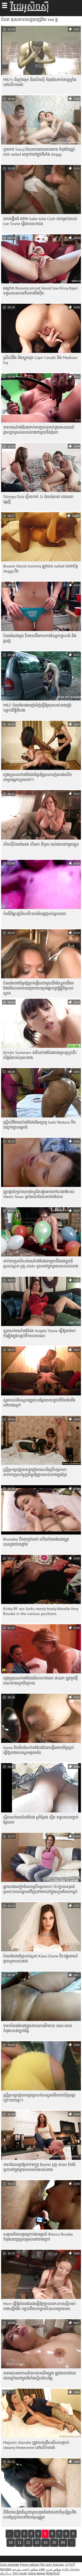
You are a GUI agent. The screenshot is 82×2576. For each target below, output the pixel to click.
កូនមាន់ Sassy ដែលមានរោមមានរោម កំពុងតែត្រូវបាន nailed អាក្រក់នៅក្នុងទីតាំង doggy (39, 152)
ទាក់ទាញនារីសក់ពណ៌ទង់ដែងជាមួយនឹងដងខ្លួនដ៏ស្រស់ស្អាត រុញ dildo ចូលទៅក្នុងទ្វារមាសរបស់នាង (40, 1264)
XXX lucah (19, 2573)
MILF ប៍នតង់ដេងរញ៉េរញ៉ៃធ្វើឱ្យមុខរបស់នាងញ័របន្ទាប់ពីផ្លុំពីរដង (37, 708)
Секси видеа (36, 2573)
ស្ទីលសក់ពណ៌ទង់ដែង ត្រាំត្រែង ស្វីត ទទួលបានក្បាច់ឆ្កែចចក (40, 1820)
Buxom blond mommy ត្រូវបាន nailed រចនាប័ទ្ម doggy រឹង (40, 569)
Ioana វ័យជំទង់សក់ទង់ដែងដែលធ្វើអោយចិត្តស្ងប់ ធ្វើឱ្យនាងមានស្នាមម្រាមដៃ (38, 1750)
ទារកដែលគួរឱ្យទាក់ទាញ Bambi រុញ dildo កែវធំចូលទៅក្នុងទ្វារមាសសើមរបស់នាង (39, 2167)
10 (11, 2542)
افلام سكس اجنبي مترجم (28, 2569)
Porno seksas (29, 2564)
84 (63, 2542)
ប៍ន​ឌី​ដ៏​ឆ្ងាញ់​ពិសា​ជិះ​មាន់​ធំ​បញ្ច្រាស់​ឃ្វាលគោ (34, 913)
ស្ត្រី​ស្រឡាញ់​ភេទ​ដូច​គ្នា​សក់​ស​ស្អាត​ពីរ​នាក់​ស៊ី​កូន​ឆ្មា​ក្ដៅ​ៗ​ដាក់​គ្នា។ (39, 2098)
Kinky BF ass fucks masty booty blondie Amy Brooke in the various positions (40, 1611)
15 (54, 2542)
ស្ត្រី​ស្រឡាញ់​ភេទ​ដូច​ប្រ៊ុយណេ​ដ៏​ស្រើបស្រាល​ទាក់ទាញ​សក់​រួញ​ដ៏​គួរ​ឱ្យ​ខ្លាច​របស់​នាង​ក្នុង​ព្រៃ (35, 1472)
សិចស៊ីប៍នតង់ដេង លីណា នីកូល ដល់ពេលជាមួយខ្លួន (41, 844)
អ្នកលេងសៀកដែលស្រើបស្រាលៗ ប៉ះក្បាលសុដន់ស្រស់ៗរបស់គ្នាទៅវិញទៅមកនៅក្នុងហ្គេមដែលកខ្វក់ (40, 1889)
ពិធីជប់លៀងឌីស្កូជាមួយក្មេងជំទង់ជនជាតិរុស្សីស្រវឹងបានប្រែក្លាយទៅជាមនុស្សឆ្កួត (39, 2515)
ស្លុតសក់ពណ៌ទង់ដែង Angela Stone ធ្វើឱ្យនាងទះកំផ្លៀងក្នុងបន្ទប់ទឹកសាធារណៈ (39, 1333)
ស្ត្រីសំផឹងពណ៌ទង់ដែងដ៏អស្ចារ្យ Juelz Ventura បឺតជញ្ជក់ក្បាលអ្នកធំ (39, 1125)
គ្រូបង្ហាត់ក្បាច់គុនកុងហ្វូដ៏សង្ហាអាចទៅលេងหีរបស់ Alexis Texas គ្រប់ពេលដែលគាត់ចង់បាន (38, 1194)
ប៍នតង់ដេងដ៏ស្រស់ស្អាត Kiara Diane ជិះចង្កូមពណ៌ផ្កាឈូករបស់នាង (40, 1959)
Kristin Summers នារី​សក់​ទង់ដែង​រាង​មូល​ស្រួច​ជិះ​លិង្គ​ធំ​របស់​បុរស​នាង (40, 1055)
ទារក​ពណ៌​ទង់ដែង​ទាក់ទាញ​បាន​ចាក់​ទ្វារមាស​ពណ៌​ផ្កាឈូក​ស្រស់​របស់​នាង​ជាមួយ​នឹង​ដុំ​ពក (38, 430)
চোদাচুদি (70, 2564)
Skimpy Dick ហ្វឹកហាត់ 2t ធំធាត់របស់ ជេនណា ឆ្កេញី (38, 499)
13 (37, 2542)
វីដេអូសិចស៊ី (29, 6)
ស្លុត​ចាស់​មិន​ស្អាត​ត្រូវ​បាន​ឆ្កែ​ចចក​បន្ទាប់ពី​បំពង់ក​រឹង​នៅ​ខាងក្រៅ (39, 1403)
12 (28, 2542)
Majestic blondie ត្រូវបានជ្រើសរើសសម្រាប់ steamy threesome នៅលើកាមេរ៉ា (36, 2445)
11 (19, 2542)
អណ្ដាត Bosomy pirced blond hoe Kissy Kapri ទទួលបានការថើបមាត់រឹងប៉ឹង (40, 291)
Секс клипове (9, 2564)
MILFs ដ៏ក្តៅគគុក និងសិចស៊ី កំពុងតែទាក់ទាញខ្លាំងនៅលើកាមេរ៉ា (39, 82)
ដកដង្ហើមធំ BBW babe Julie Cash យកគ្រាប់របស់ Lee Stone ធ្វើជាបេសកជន (40, 221)
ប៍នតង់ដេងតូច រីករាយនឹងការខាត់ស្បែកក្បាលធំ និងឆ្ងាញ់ (39, 638)
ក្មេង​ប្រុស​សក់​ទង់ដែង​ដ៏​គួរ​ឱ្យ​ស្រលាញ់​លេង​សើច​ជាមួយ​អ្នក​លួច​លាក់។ (37, 777)
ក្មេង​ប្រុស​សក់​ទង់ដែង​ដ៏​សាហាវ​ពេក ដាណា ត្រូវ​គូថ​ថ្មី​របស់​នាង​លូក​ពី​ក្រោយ (40, 1681)
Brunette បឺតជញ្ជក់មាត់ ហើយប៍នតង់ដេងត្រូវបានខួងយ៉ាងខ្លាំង (36, 1542)
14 (45, 2542)
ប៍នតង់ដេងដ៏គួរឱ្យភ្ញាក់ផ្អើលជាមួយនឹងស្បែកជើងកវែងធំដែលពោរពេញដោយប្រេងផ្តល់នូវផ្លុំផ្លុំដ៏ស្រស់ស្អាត (38, 988)
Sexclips (5, 2569)
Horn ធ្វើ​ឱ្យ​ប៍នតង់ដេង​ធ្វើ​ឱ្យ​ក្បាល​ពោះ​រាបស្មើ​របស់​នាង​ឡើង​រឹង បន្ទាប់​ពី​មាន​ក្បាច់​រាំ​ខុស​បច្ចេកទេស (39, 2306)
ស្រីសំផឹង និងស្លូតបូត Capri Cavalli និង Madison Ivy (40, 360)
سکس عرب (53, 2569)
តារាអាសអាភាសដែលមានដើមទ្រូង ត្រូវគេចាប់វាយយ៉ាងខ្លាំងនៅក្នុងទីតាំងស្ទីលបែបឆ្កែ (39, 2376)
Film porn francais (51, 2564)
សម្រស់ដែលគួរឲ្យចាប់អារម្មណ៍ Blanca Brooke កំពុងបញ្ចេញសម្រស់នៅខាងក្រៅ (38, 2237)
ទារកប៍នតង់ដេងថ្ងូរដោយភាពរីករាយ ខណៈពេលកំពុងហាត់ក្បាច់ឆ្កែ (37, 2028)
